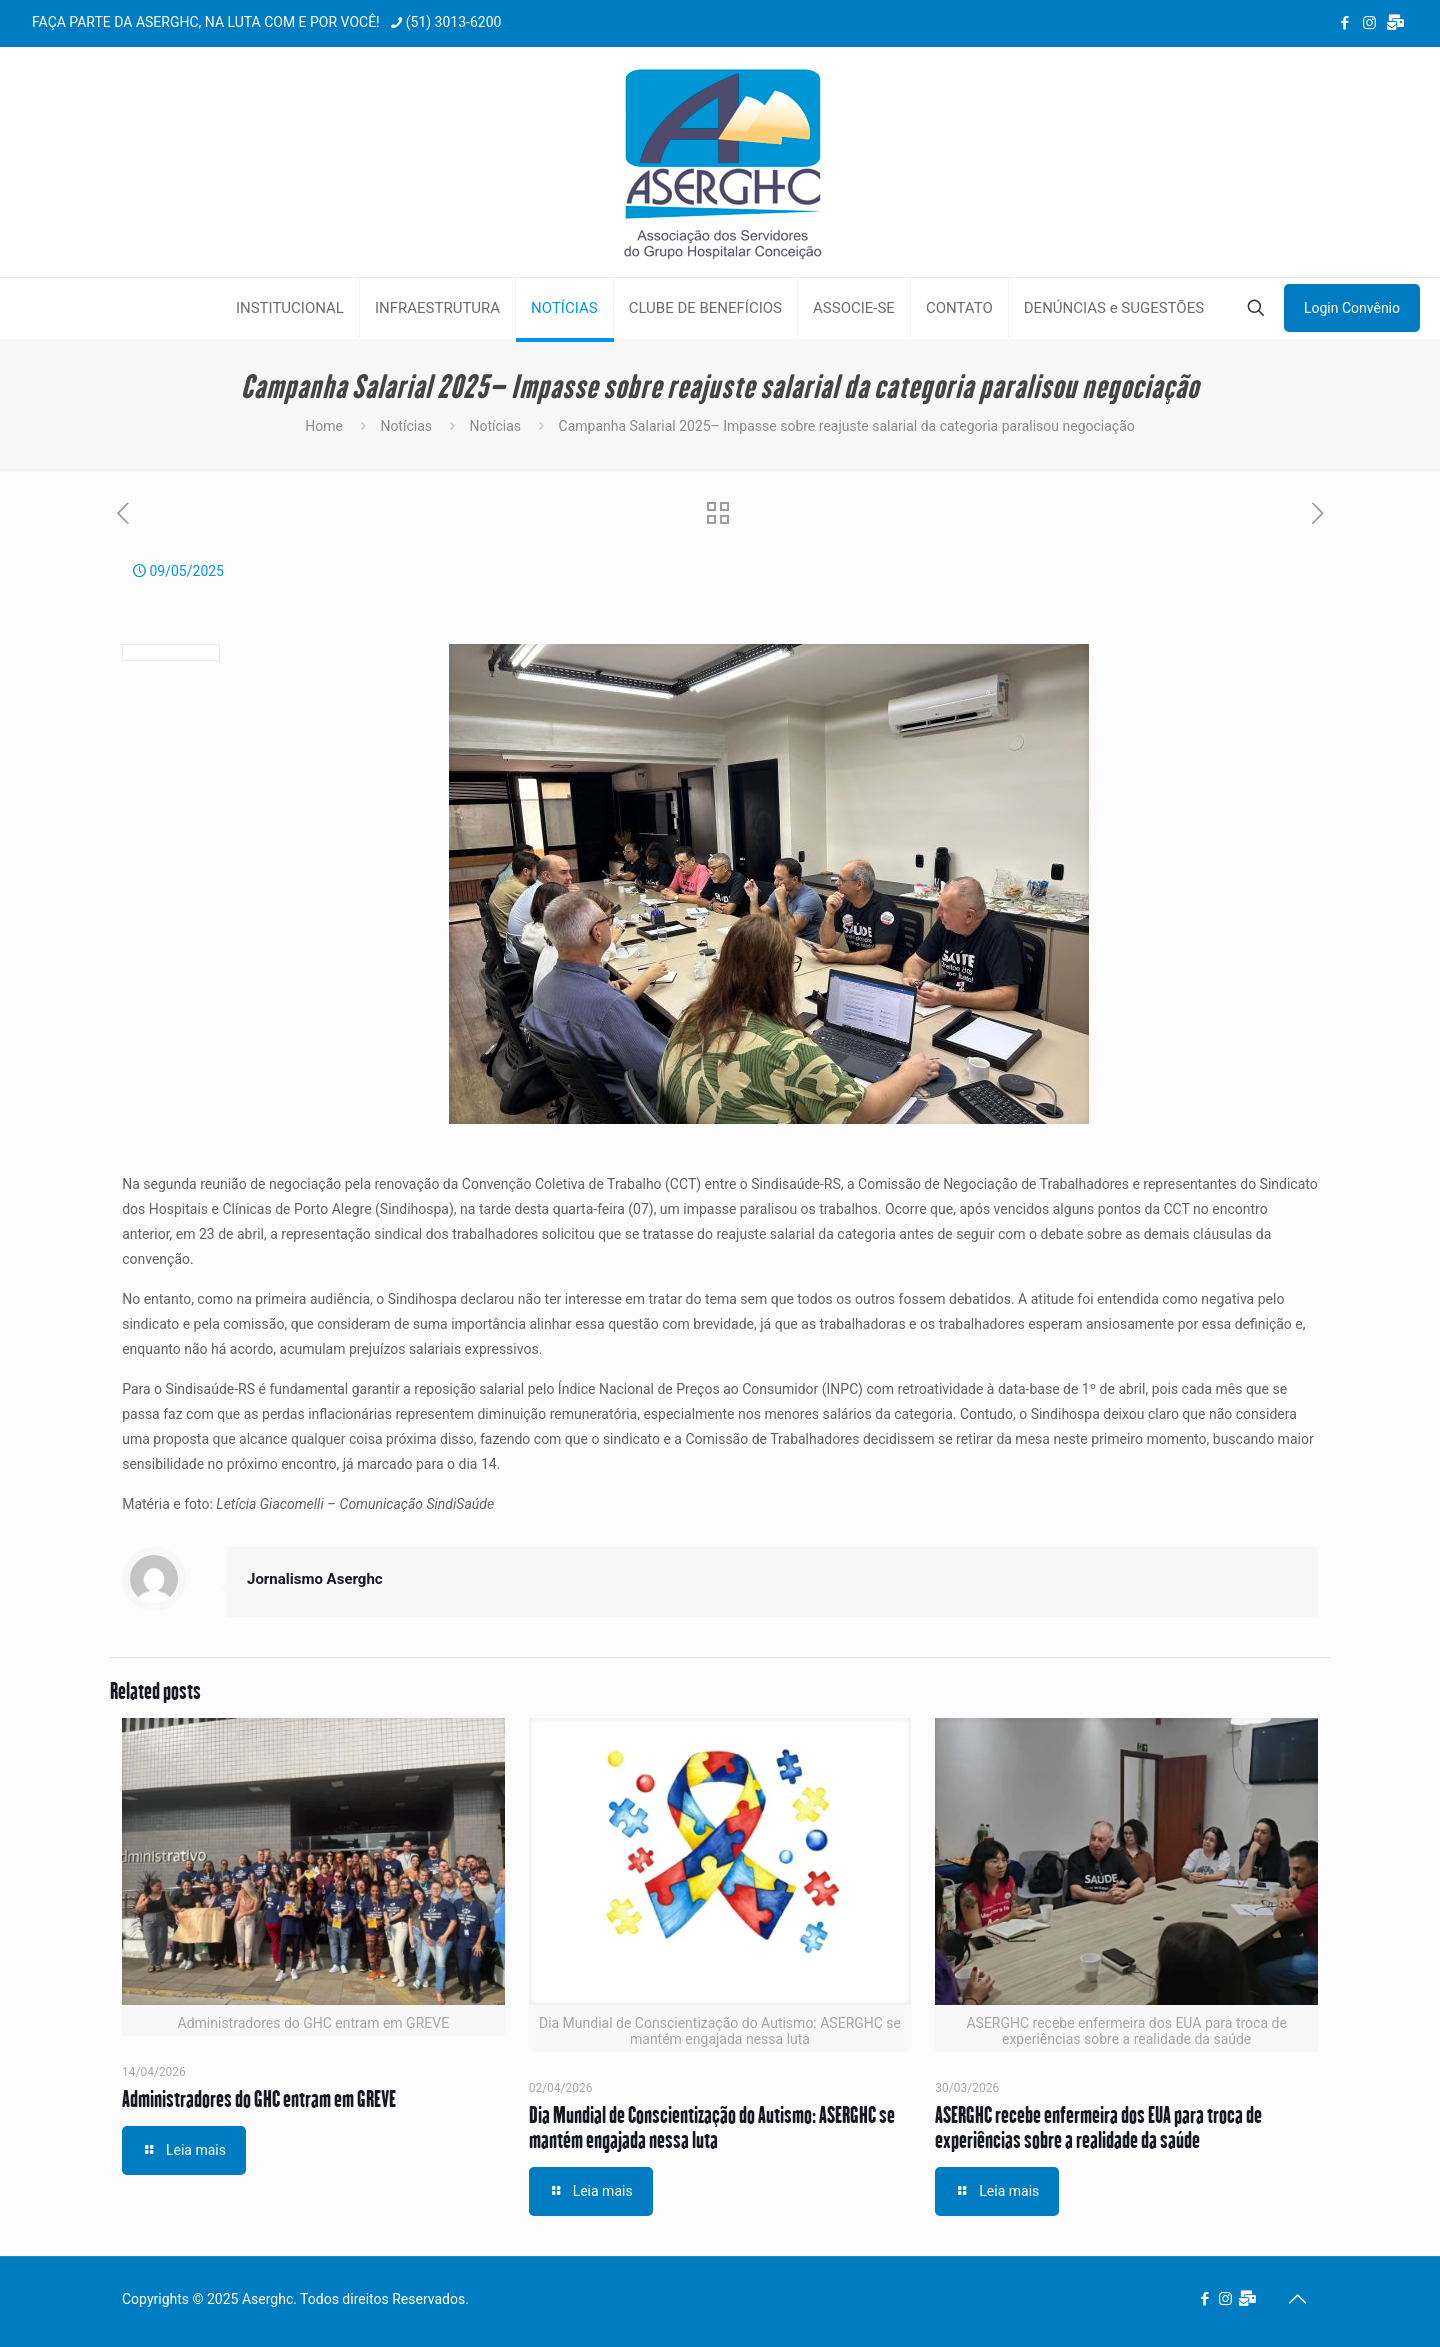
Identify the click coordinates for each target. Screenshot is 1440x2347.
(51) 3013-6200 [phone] (454, 22)
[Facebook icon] (1344, 23)
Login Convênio (1352, 308)
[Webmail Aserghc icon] (1395, 23)
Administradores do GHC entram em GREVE (259, 2098)
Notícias (406, 426)
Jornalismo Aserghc (315, 1579)
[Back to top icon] (1297, 2299)
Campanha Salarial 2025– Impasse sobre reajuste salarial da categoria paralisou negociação (847, 426)
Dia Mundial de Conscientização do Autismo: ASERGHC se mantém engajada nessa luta (712, 2127)
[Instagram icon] (1369, 23)
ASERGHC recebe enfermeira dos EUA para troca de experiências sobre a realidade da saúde (1098, 2127)
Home (324, 426)
